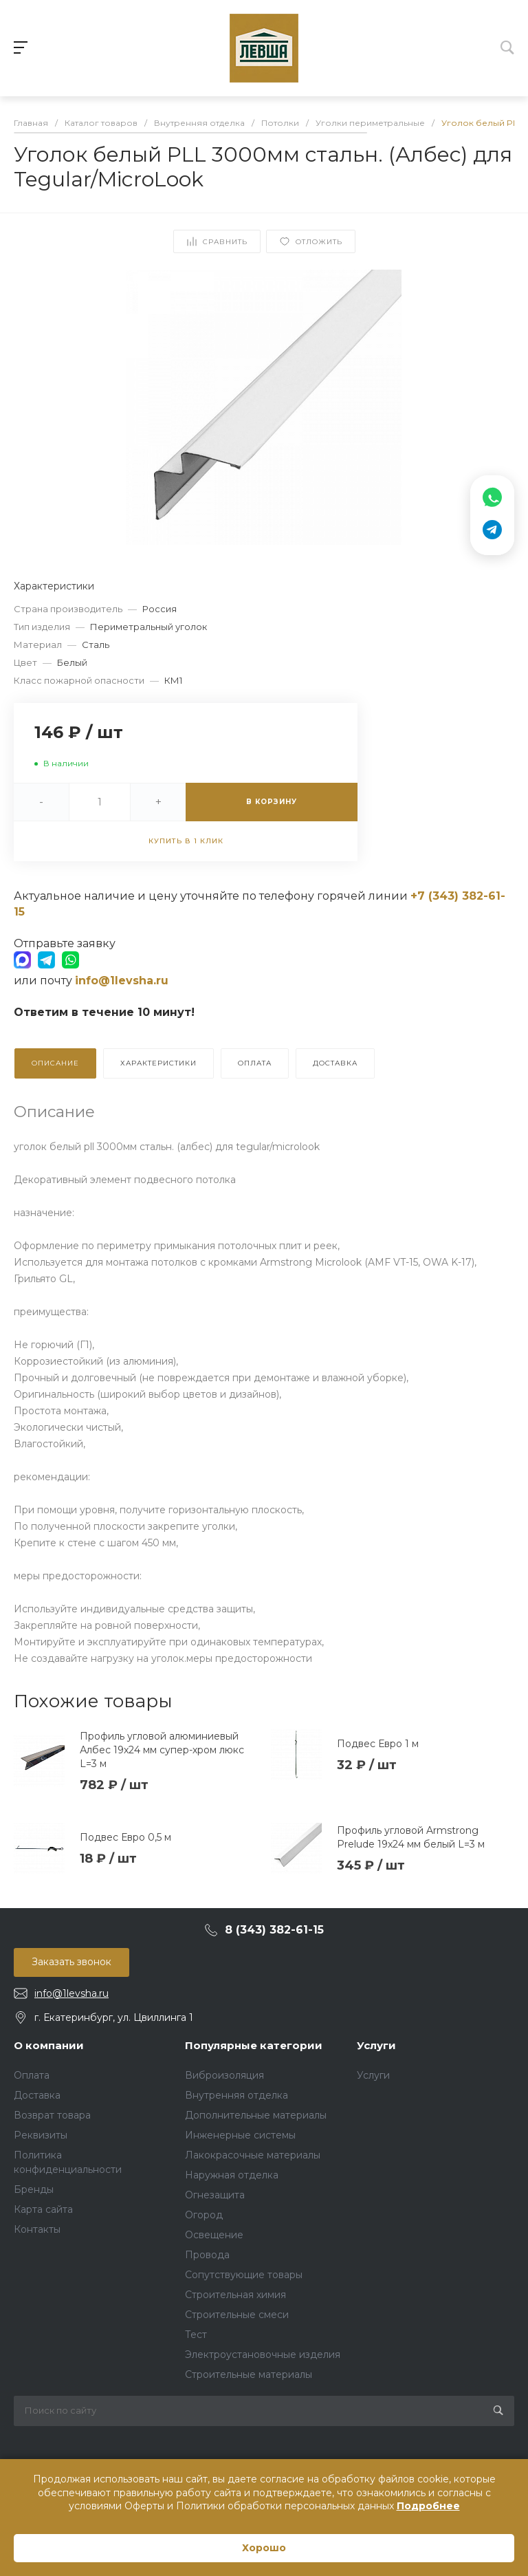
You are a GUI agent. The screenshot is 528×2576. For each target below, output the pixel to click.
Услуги (376, 2045)
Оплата (32, 2075)
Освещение (214, 2235)
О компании (49, 2045)
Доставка (37, 2095)
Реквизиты (40, 2135)
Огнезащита (215, 2195)
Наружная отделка (231, 2175)
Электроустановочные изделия (262, 2354)
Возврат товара (52, 2115)
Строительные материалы (248, 2374)
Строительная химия (235, 2294)
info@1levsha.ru (71, 1993)
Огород (204, 2215)
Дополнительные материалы (256, 2115)
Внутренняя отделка (236, 2095)
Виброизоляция (224, 2075)
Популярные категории (253, 2045)
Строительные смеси (237, 2314)
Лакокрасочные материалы (252, 2155)
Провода (207, 2255)
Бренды (34, 2189)
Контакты (37, 2229)
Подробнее (428, 2506)
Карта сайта (43, 2209)
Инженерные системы (240, 2135)
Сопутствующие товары (243, 2275)
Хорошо (264, 2548)
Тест (196, 2334)
